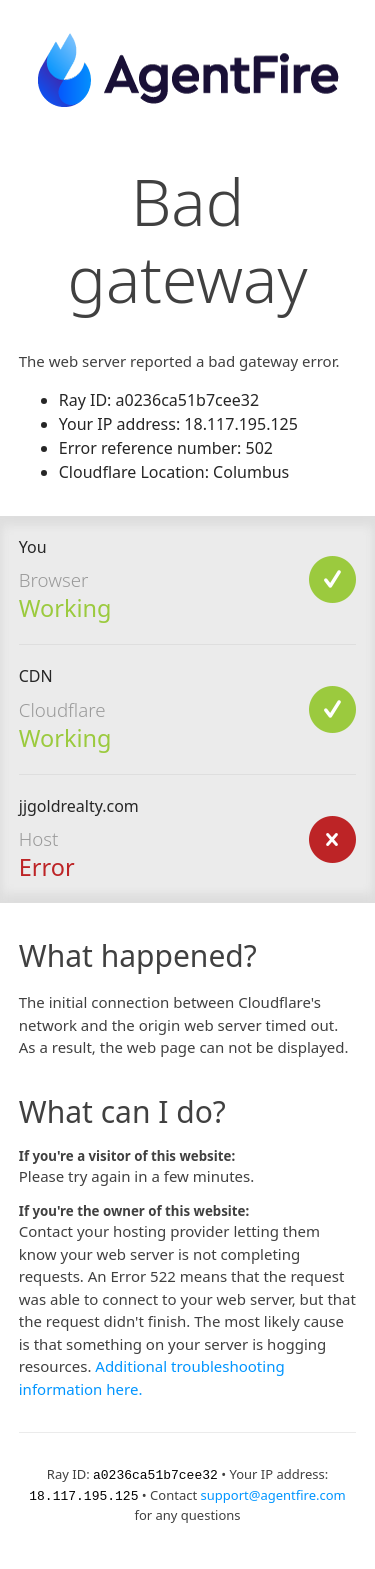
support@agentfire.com (273, 1494)
